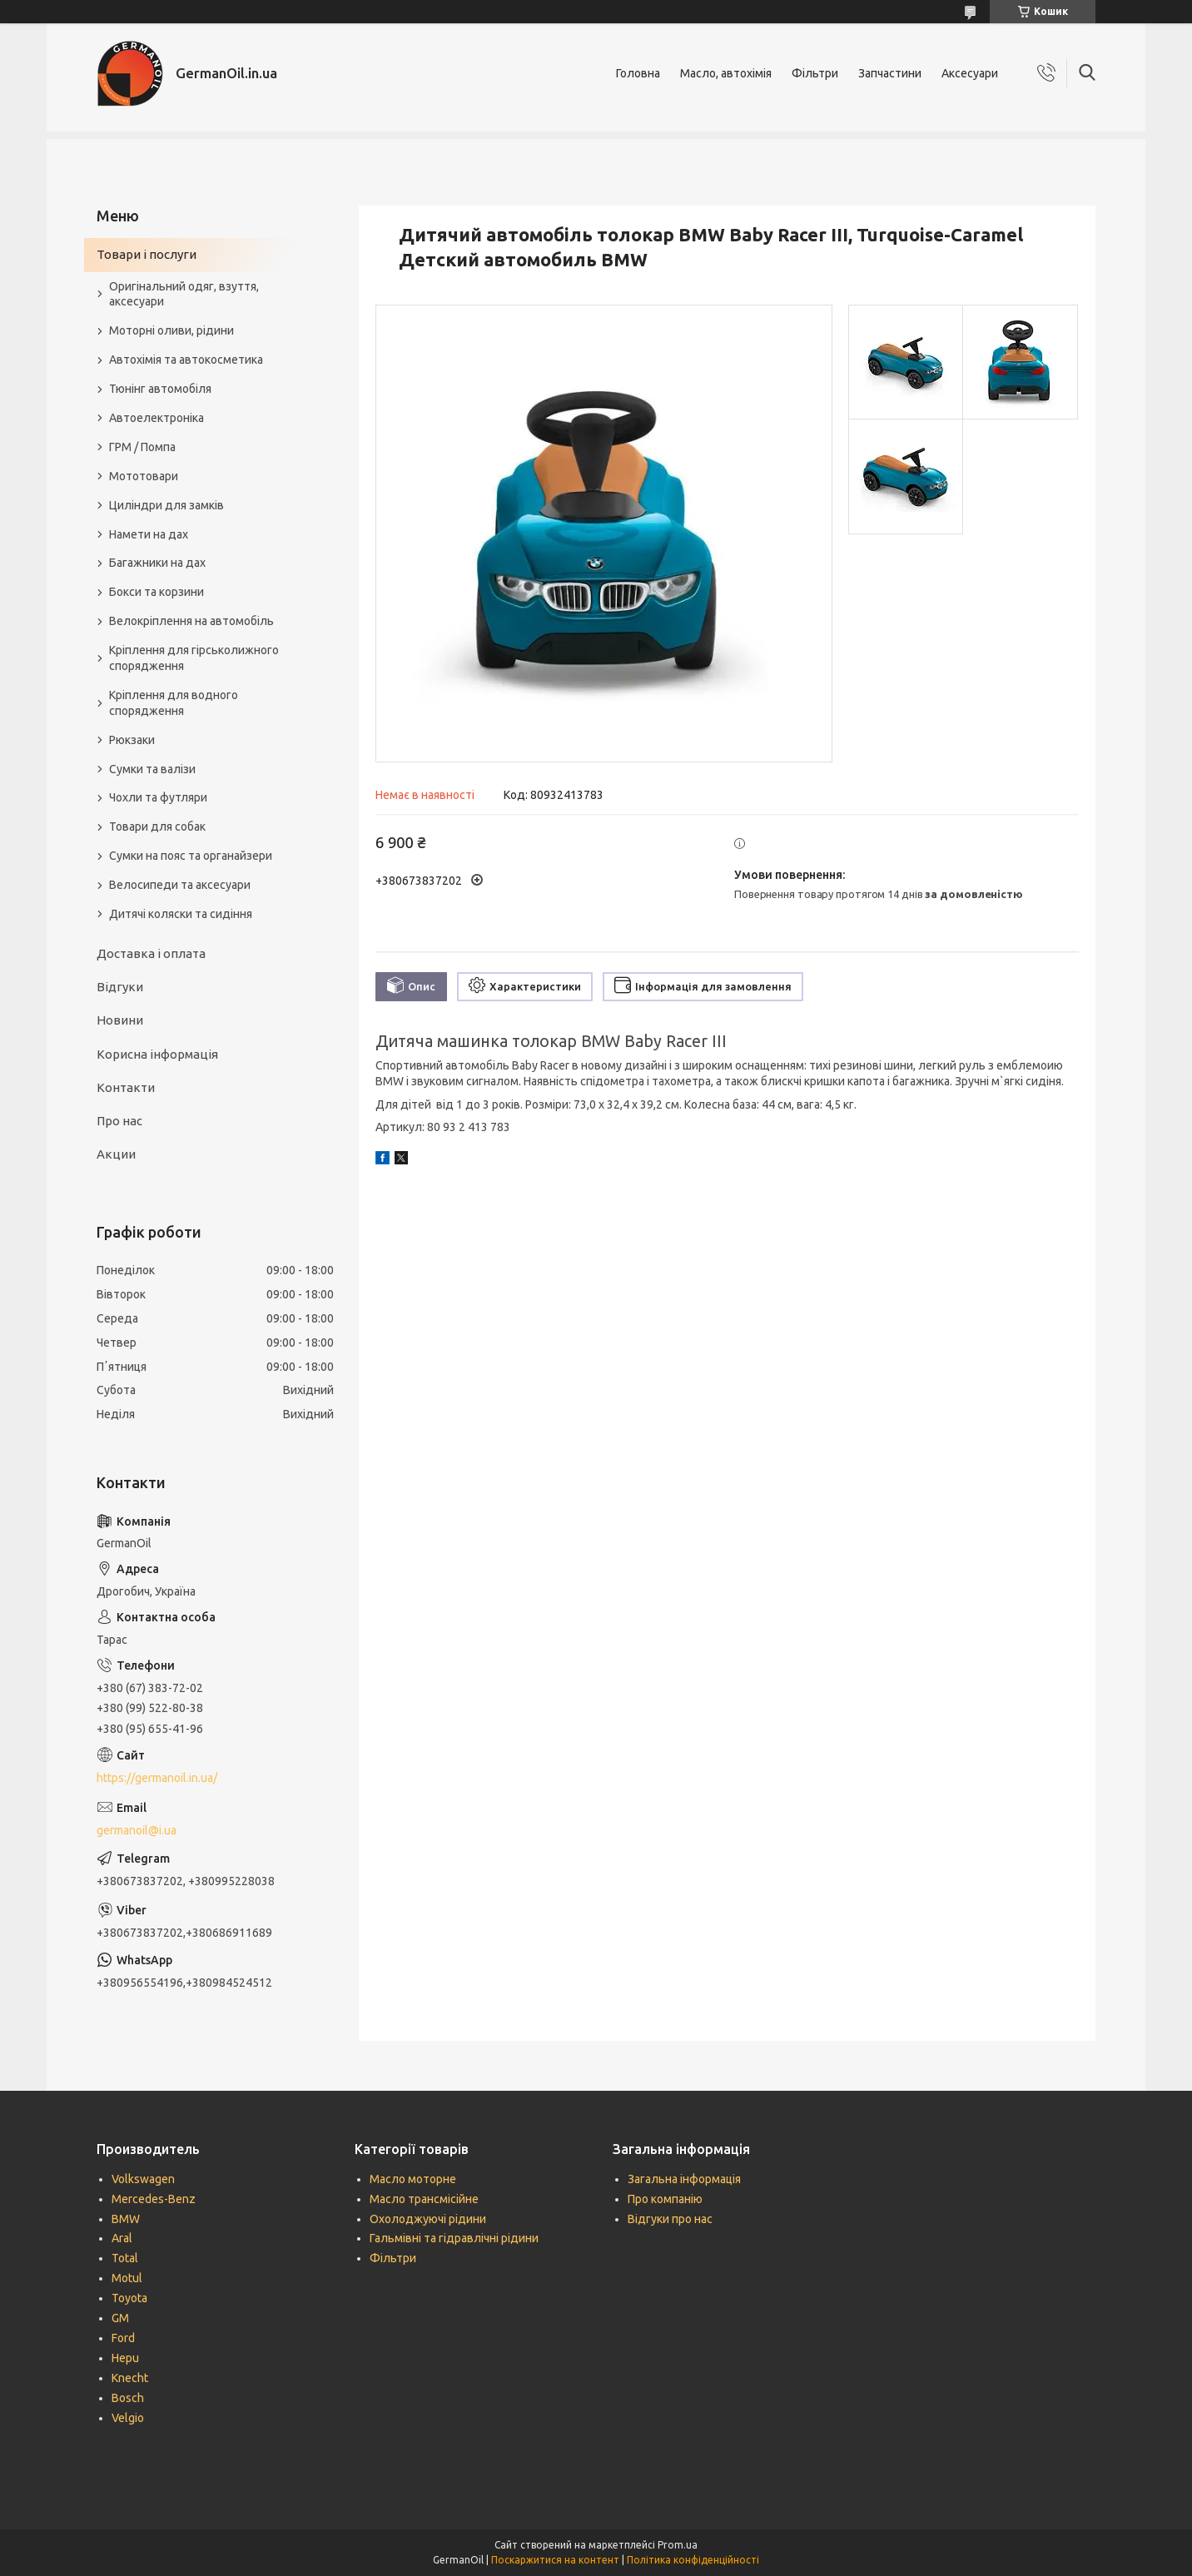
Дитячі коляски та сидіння (180, 914)
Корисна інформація (157, 1054)
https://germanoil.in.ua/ (157, 1777)
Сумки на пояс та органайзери (190, 855)
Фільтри (815, 73)
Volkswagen (143, 2179)
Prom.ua (678, 2544)
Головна (638, 73)
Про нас (119, 1121)
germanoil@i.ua (136, 1830)
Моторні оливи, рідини (171, 330)
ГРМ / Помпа (142, 447)
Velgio (128, 2418)
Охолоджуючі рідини (428, 2219)
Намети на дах (148, 534)
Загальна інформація (684, 2179)
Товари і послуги (146, 254)
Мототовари (143, 476)
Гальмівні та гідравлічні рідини (454, 2238)
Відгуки (120, 987)
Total (125, 2258)
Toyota (129, 2298)
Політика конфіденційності (693, 2559)
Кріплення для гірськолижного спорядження (194, 658)
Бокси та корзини (156, 591)
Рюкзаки (132, 740)
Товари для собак (157, 826)
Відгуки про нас (670, 2219)
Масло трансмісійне (424, 2199)
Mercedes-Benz (154, 2199)
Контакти (126, 1087)
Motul (127, 2278)
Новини (120, 1020)
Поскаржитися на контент (555, 2559)
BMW (126, 2219)
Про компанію (665, 2199)
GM (120, 2318)
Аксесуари (969, 73)
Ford (123, 2338)
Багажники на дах (157, 562)
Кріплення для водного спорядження (173, 702)
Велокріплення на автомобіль (191, 621)
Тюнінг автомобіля (160, 388)
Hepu (125, 2358)
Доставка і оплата (151, 953)
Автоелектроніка (156, 417)
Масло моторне (413, 2179)
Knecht (130, 2378)
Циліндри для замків (166, 505)
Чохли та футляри (158, 797)
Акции (116, 1154)
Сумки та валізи (152, 769)
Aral (122, 2238)
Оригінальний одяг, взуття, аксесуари (184, 294)
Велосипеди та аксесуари (180, 884)
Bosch (128, 2398)
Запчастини (889, 73)
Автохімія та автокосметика (186, 359)
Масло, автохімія (726, 73)
